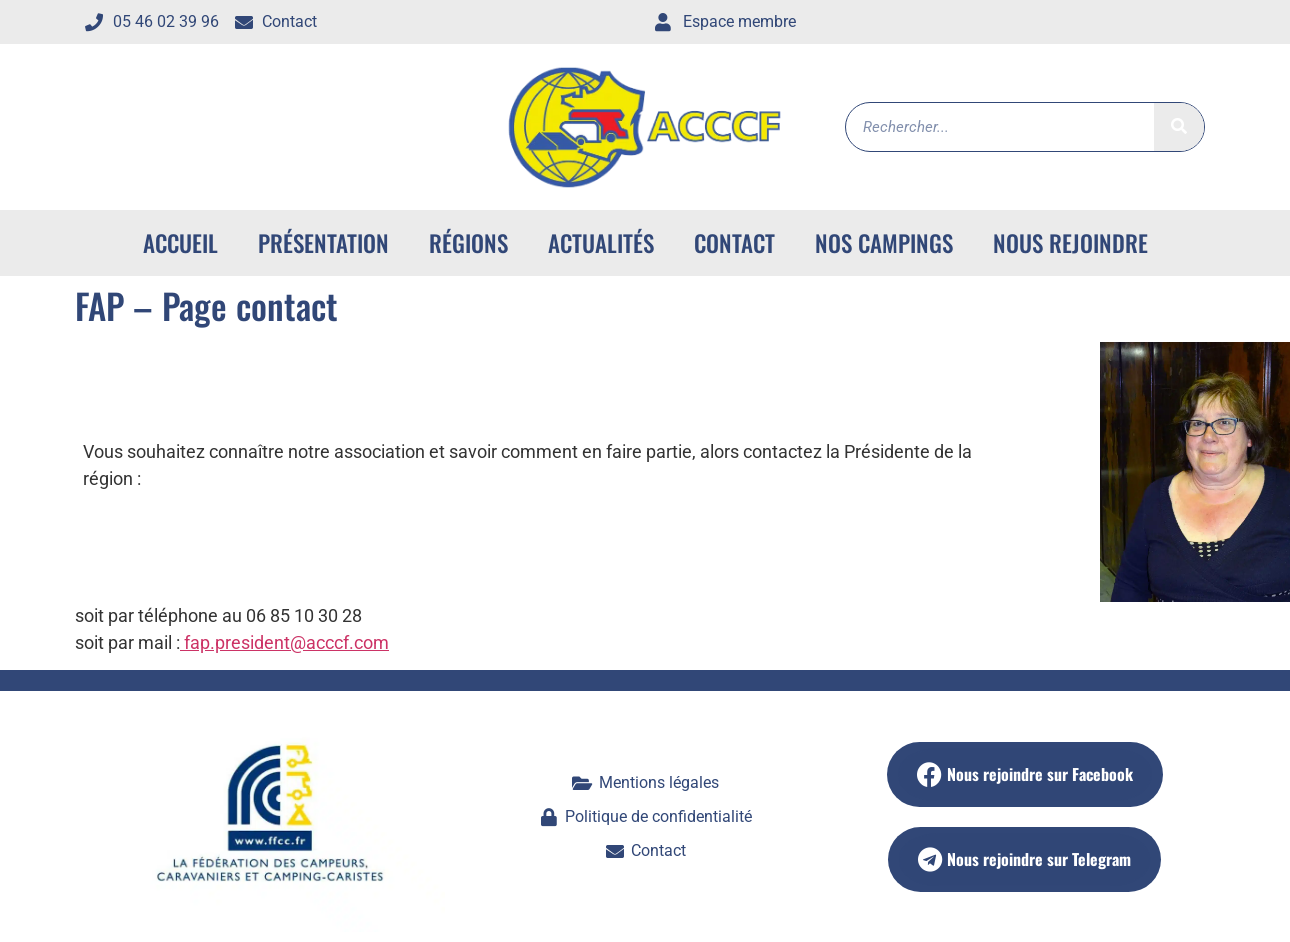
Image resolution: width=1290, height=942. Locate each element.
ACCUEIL (180, 243)
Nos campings (884, 243)
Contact (734, 243)
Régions (468, 243)
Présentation (323, 243)
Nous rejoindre (1070, 243)
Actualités (601, 243)
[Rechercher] (1179, 127)
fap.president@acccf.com (284, 642)
